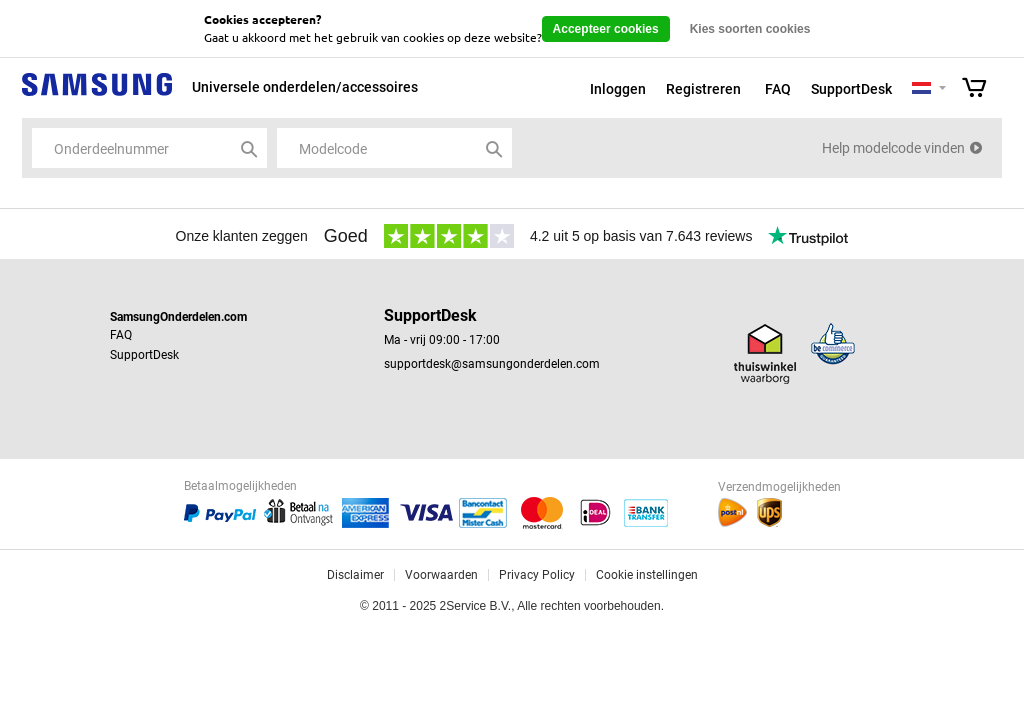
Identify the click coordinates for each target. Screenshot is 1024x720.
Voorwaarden (441, 575)
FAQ (778, 89)
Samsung (97, 95)
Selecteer (942, 89)
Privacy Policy (537, 575)
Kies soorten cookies (750, 29)
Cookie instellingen (647, 575)
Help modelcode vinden (893, 148)
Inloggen (618, 89)
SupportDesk (851, 89)
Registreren (703, 89)
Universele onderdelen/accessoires (305, 87)
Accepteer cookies (606, 29)
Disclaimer (355, 575)
